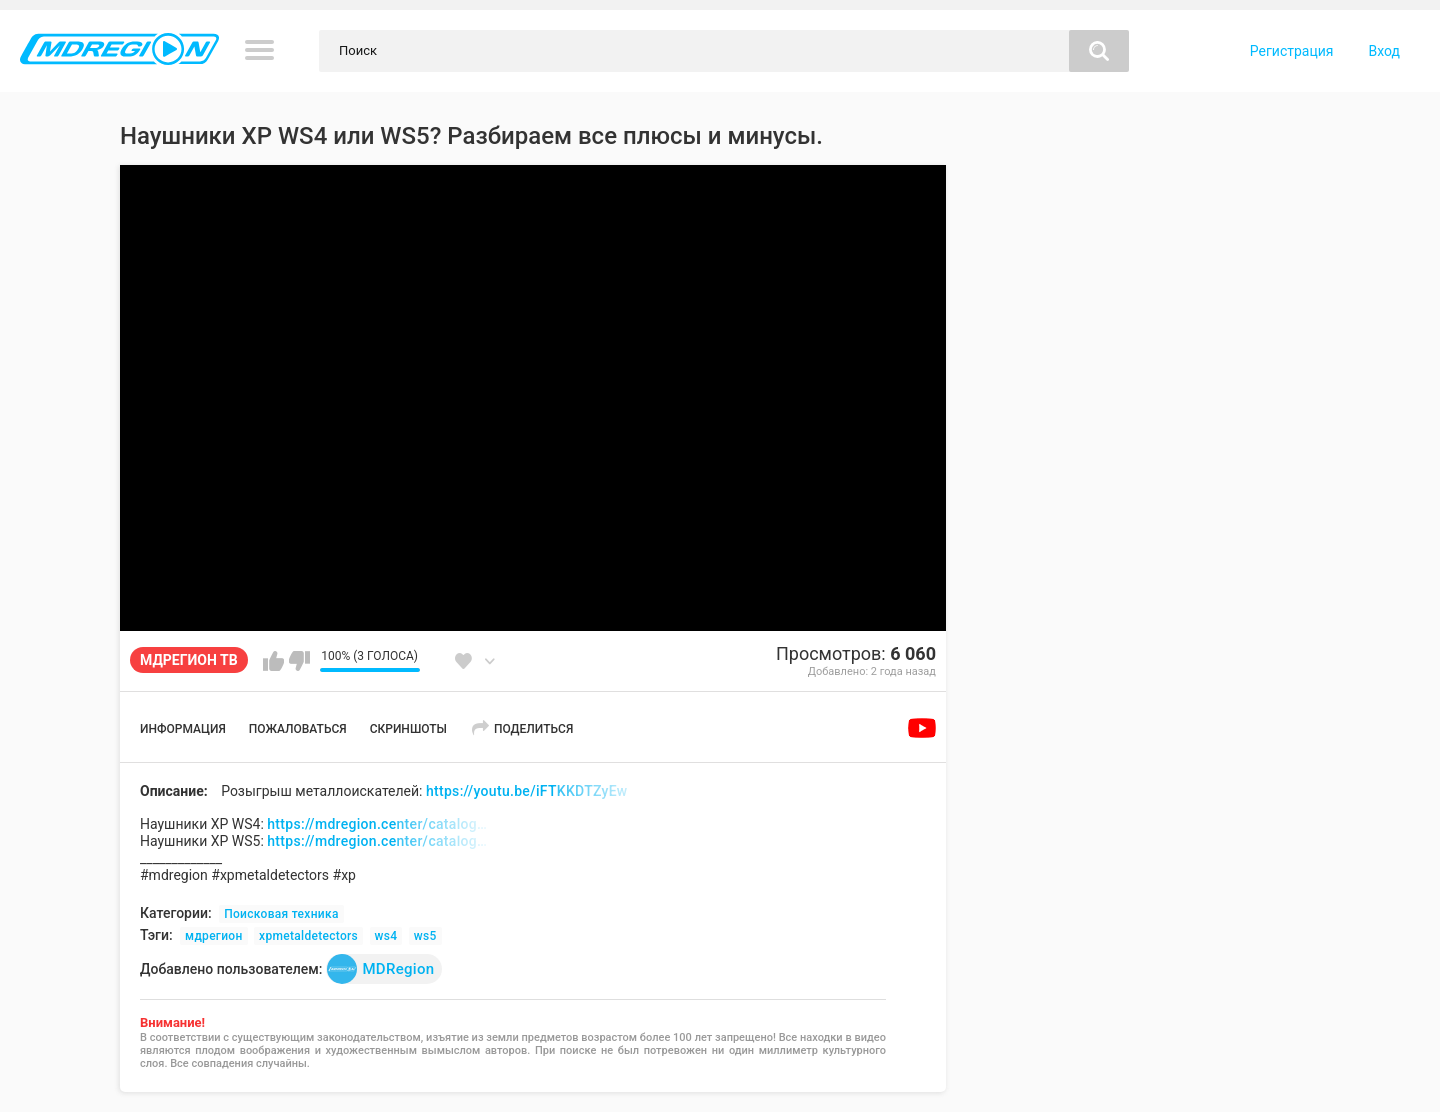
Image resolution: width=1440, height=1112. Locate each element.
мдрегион (214, 936)
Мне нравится (273, 661)
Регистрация (1292, 51)
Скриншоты (408, 729)
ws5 (425, 936)
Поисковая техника (281, 914)
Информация (183, 729)
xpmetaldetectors (308, 936)
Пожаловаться (298, 729)
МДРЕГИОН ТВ (189, 660)
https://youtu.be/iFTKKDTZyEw (527, 791)
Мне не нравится (299, 661)
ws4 (386, 936)
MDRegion (380, 969)
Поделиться (533, 729)
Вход (1384, 51)
